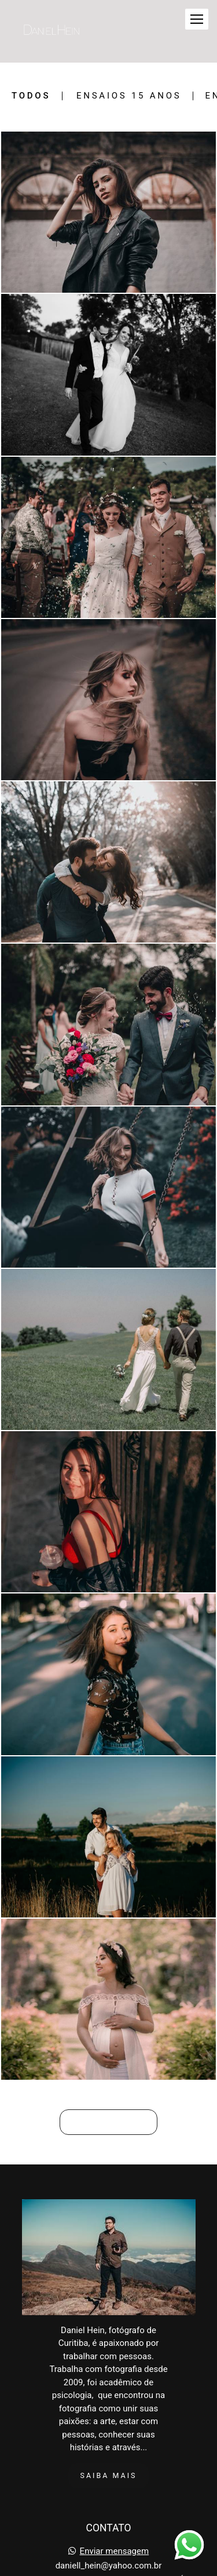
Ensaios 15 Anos (129, 96)
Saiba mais (108, 2475)
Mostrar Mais (108, 2121)
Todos (31, 96)
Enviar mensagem (114, 2551)
